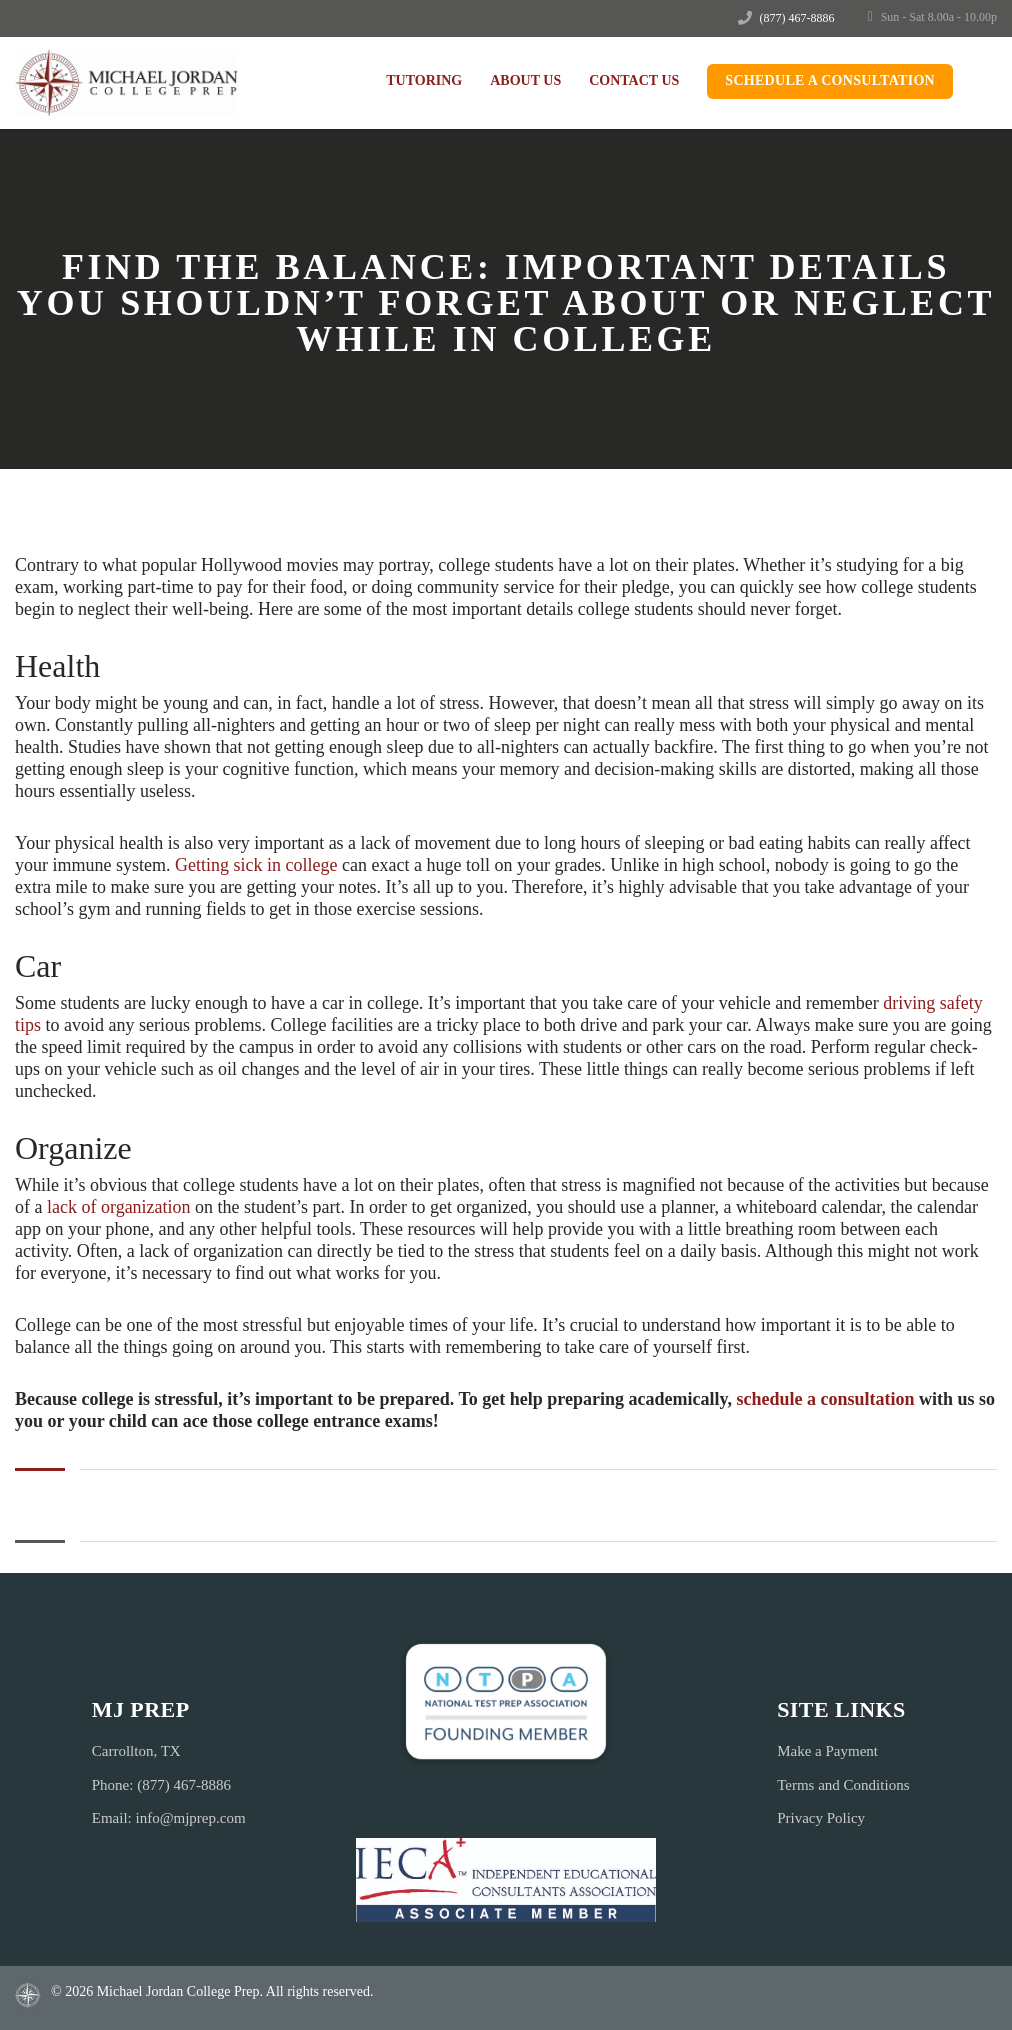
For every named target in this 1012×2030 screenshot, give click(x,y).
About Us (525, 80)
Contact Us (634, 80)
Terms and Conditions (843, 1785)
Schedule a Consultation (830, 80)
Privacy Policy (821, 1818)
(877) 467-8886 (797, 18)
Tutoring (424, 80)
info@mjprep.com (191, 1818)
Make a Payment (827, 1751)
